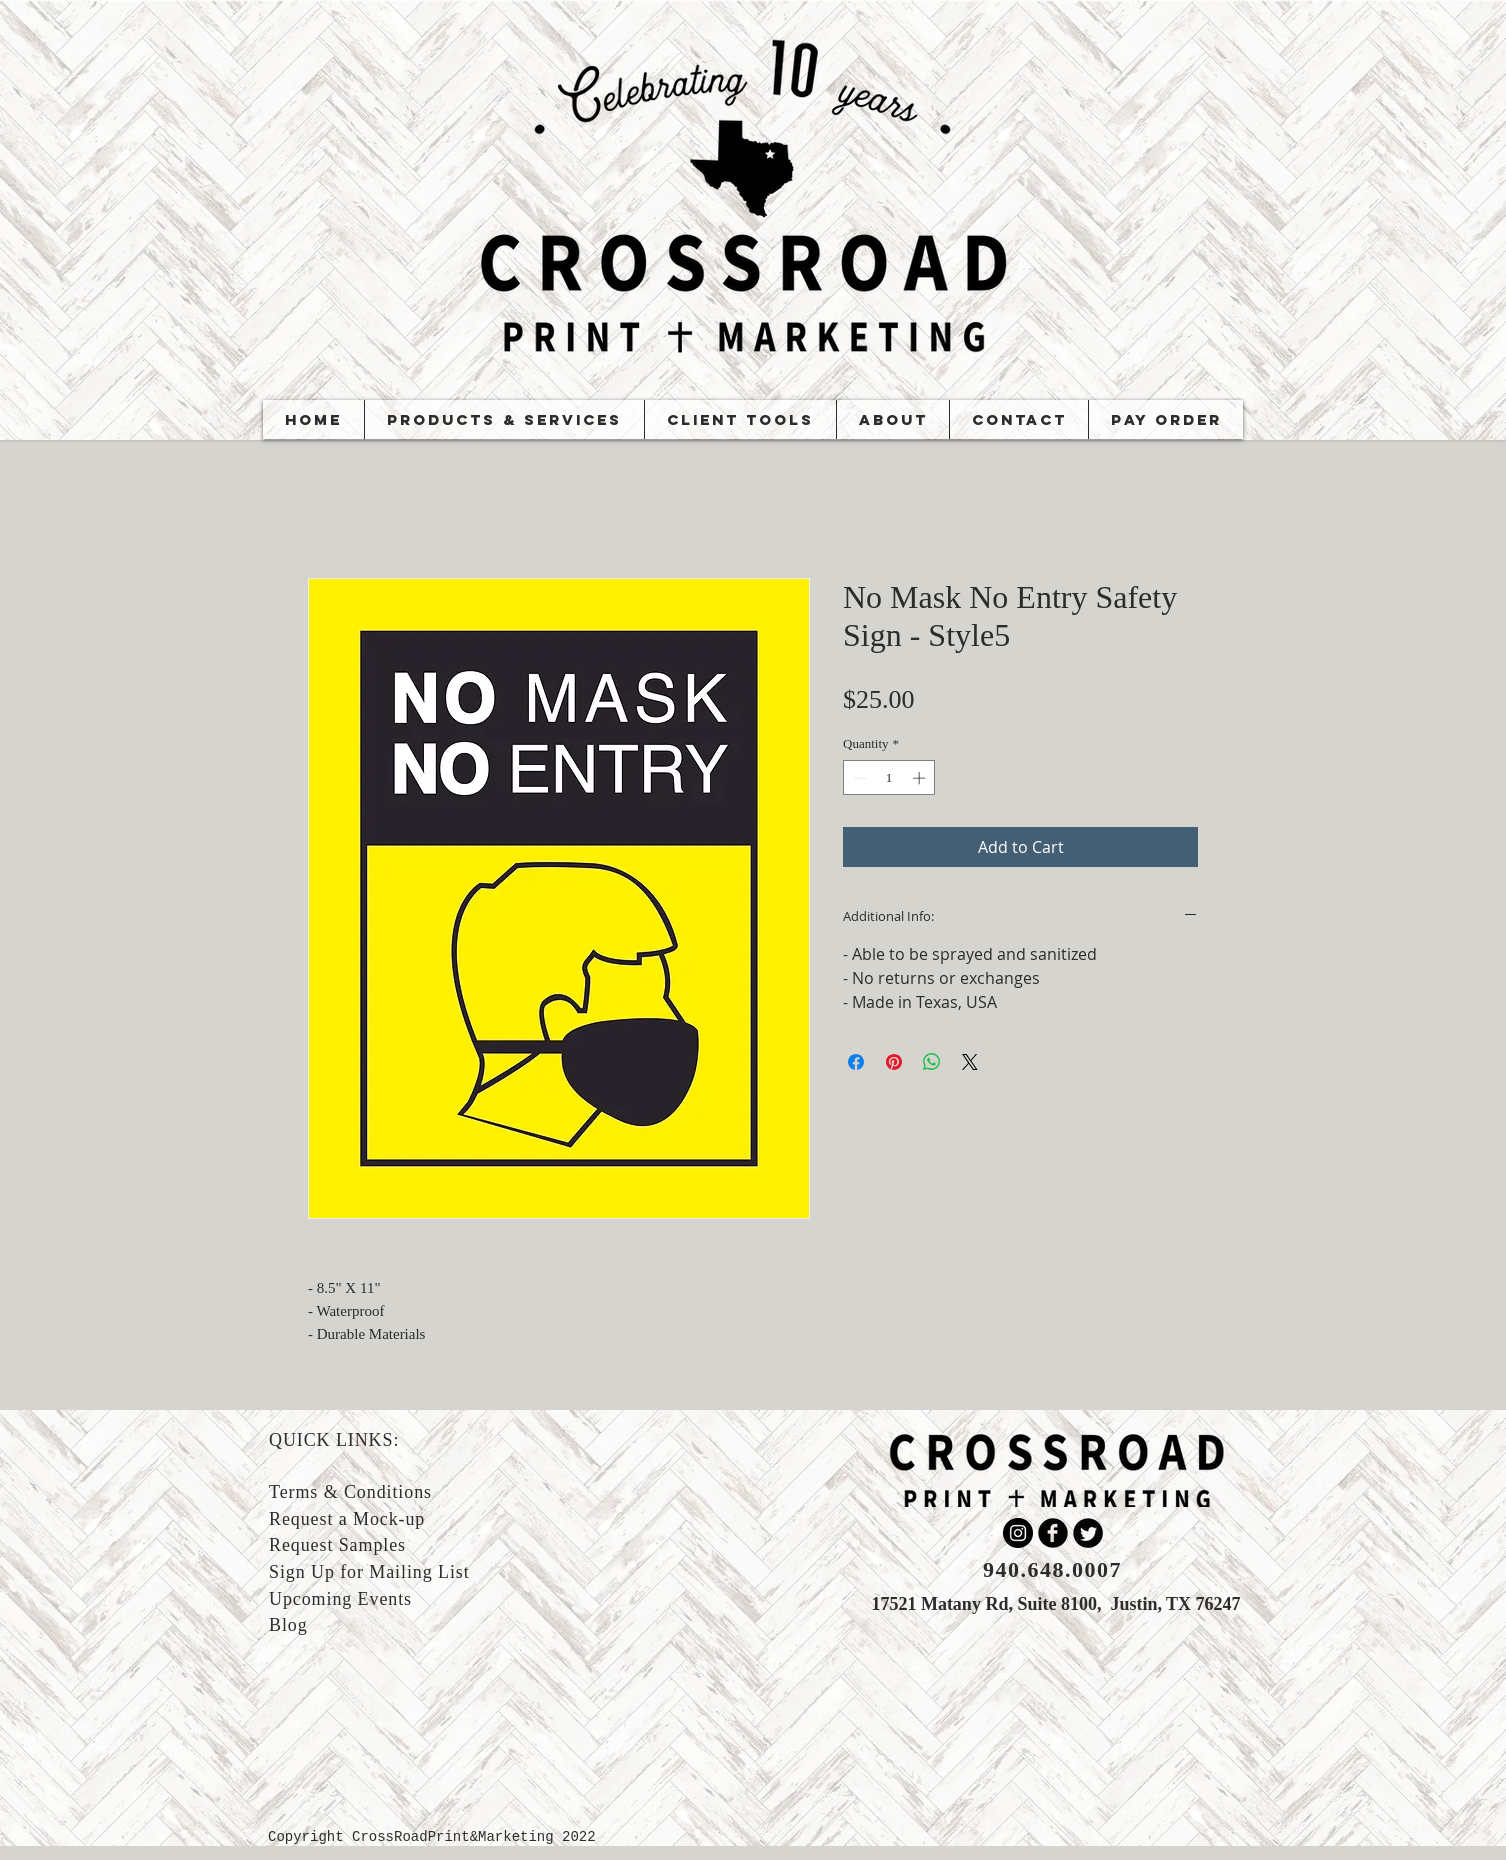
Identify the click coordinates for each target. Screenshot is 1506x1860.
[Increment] (921, 778)
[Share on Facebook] (856, 1062)
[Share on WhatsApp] (932, 1062)
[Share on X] (970, 1062)
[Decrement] (858, 778)
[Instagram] (1018, 1533)
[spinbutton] (889, 778)
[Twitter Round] (1088, 1533)
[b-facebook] (1053, 1533)
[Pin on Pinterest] (894, 1062)
